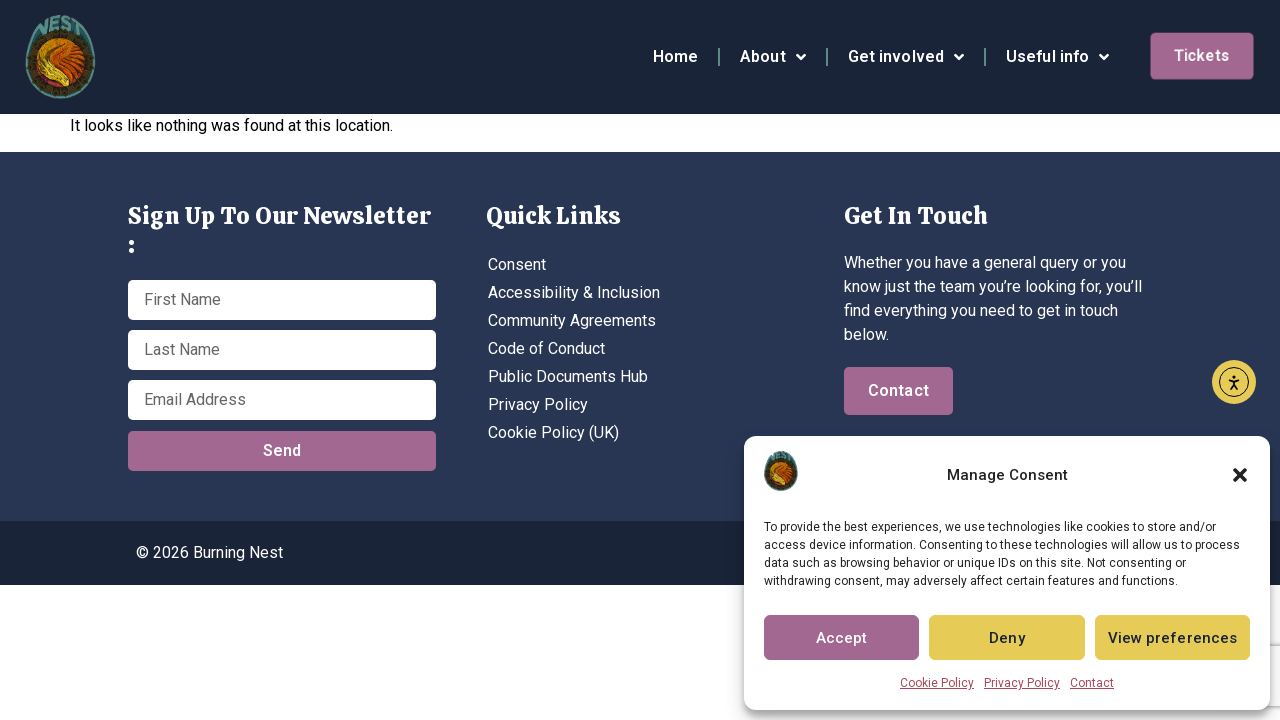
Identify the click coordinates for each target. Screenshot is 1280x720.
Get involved (906, 57)
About (773, 57)
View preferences (1173, 638)
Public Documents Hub (568, 376)
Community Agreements (572, 320)
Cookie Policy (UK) (553, 432)
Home (675, 56)
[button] (1240, 475)
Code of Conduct (546, 348)
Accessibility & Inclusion (574, 292)
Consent (517, 264)
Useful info (1057, 57)
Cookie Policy (937, 683)
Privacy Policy (1022, 683)
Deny (1006, 638)
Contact (1092, 683)
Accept (842, 638)
